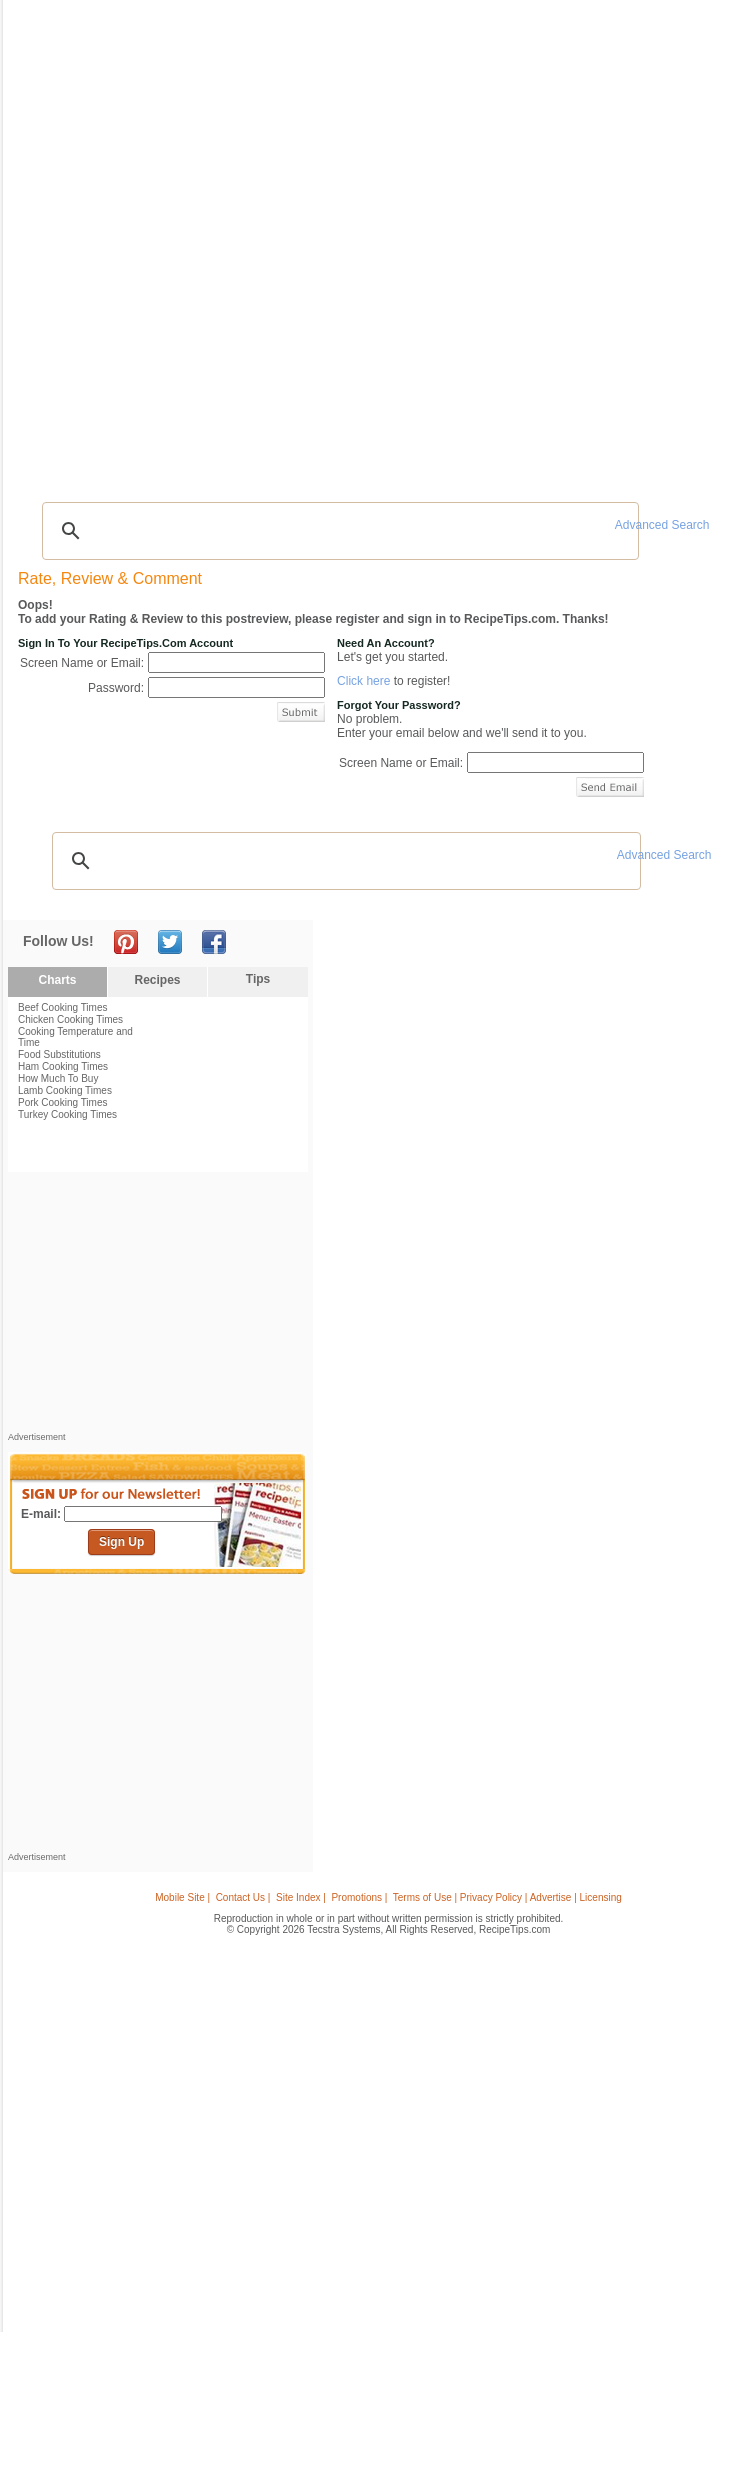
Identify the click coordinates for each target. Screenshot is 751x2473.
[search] (337, 531)
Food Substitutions (59, 1054)
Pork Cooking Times (62, 1102)
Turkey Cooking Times (67, 1114)
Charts (57, 980)
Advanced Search (662, 525)
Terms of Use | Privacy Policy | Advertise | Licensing (507, 1897)
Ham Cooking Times (63, 1066)
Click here (363, 681)
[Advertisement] (158, 1307)
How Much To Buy (58, 1078)
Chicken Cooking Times (70, 1019)
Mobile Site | (182, 1897)
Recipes (157, 980)
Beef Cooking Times (63, 1007)
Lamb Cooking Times (65, 1090)
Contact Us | (243, 1897)
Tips (258, 979)
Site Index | (301, 1897)
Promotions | (359, 1897)
